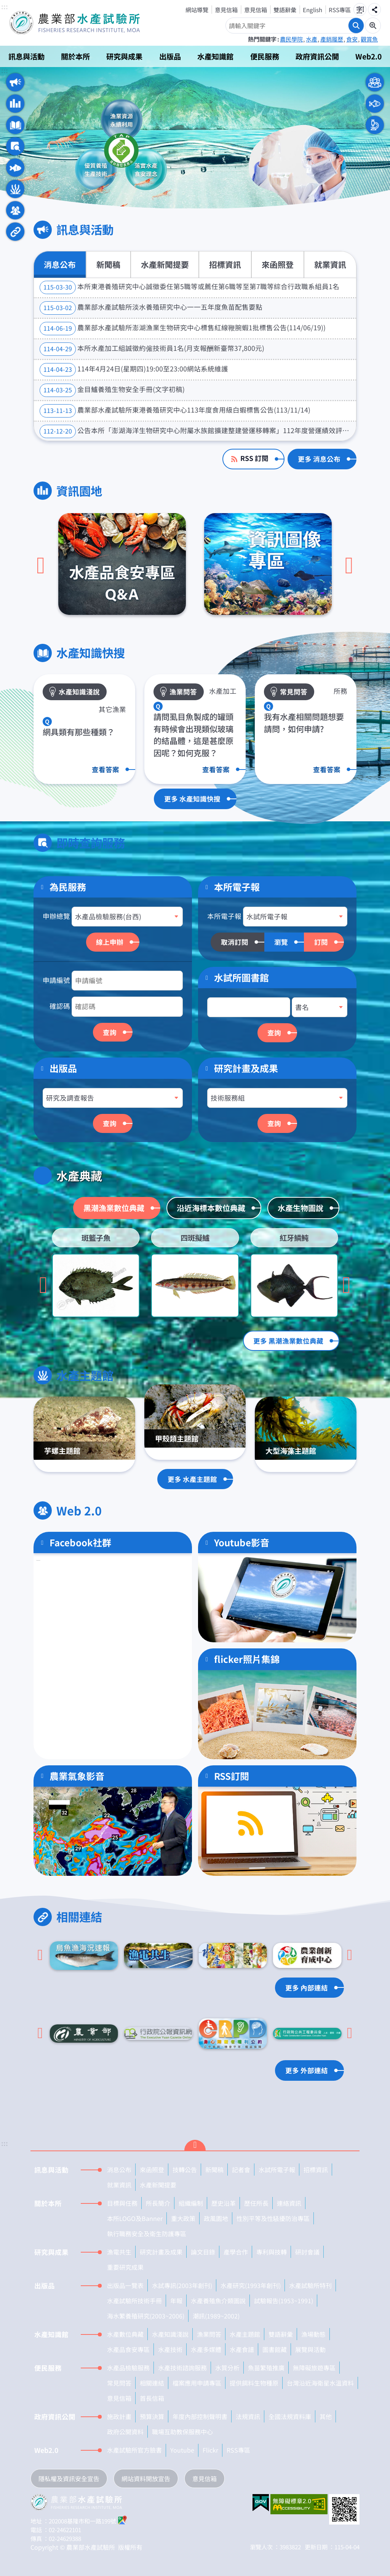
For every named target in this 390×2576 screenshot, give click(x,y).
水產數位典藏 (125, 2334)
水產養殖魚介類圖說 (218, 2300)
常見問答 (119, 2382)
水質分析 (227, 2367)
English (312, 9)
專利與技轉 (271, 2251)
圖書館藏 (274, 2349)
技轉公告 (185, 2169)
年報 (176, 2300)
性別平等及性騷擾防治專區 (273, 2218)
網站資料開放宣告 (145, 2478)
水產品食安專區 (128, 2349)
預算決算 (152, 2416)
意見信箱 (226, 9)
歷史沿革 (223, 2203)
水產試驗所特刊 (310, 2285)
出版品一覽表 (125, 2285)
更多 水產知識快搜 (192, 798)
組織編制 (191, 2203)
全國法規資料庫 (290, 2416)
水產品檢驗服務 (128, 2367)
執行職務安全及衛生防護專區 (146, 2233)
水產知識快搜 (15, 125)
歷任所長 (256, 2203)
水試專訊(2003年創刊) (182, 2285)
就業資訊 (330, 264)
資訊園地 (15, 103)
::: (4, 7)
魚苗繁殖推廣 (266, 2367)
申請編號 (56, 980)
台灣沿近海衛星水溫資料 (320, 2382)
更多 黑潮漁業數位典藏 (288, 1341)
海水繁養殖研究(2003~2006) (145, 2315)
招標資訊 (225, 264)
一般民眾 (375, 82)
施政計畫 (119, 2416)
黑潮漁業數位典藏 (113, 1207)
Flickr (210, 2449)
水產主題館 (15, 189)
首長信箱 (152, 2398)
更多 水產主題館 (192, 1479)
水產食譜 (242, 2349)
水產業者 (375, 103)
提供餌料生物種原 (254, 2382)
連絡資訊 (289, 2203)
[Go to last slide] (43, 1286)
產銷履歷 (331, 39)
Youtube (182, 2449)
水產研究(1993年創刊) (251, 2285)
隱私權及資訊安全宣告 (68, 2478)
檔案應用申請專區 (197, 2382)
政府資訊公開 (317, 56)
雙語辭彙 (284, 9)
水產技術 (170, 2349)
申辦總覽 (56, 916)
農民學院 (291, 39)
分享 (374, 9)
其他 (326, 2416)
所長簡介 (158, 2203)
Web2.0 (368, 56)
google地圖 (122, 2520)
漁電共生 (119, 2251)
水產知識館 (215, 56)
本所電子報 (224, 916)
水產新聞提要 (165, 264)
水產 (311, 39)
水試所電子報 (277, 2169)
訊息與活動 (26, 56)
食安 (352, 39)
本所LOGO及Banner (135, 2218)
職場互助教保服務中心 (182, 2431)
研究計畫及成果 (246, 1068)
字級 (359, 9)
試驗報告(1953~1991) (283, 2300)
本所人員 (375, 125)
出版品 (170, 56)
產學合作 (236, 2251)
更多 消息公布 (319, 459)
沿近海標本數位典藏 (211, 1207)
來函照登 (278, 264)
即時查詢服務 (15, 146)
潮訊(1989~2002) (216, 2315)
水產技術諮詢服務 (182, 2367)
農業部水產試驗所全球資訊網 (85, 23)
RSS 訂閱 (254, 458)
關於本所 (75, 56)
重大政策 (183, 2218)
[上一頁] (41, 566)
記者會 (241, 2169)
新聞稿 (108, 264)
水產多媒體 (206, 2349)
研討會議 (307, 2251)
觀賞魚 (369, 39)
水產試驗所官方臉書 (134, 2449)
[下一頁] (349, 566)
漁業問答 (209, 2334)
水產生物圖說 (300, 1207)
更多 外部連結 (306, 2070)
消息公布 (60, 264)
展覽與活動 (310, 2349)
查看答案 (105, 769)
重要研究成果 (125, 2267)
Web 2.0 (15, 210)
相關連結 (15, 231)
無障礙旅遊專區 (314, 2367)
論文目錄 (203, 2251)
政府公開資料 (125, 2431)
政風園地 (216, 2218)
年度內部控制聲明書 (200, 2416)
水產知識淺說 (170, 2334)
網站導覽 (196, 9)
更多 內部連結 (306, 1987)
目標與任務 (122, 2203)
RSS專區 (340, 9)
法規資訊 (248, 2416)
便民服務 (264, 56)
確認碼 (60, 1006)
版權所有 (130, 2547)
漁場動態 (313, 2334)
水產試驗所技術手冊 (134, 2300)
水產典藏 (15, 167)
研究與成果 (124, 56)
